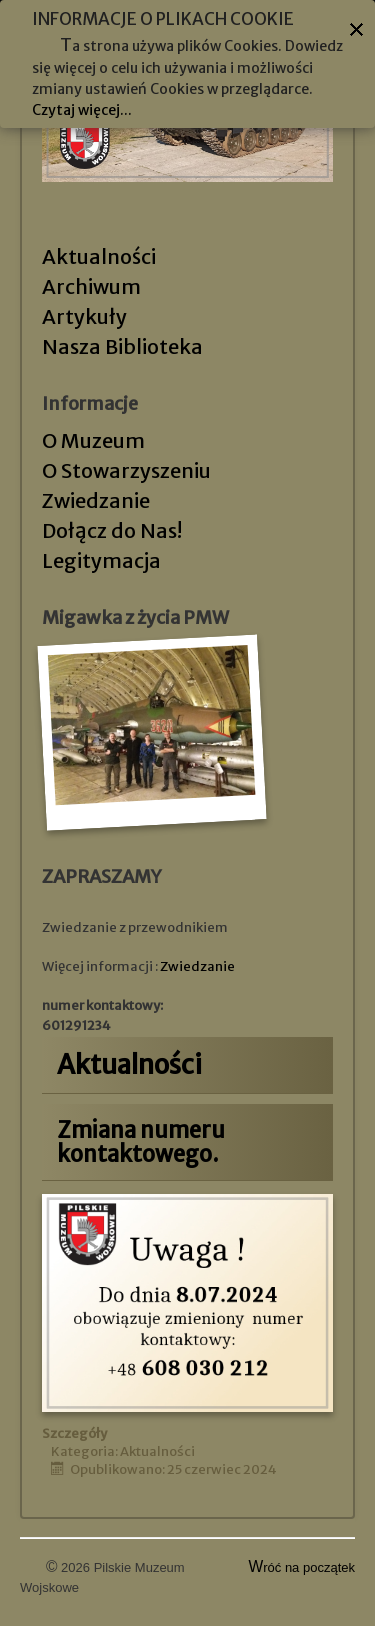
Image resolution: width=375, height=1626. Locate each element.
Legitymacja (101, 560)
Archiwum (91, 286)
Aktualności (99, 256)
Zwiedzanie (96, 500)
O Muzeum (93, 440)
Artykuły (84, 316)
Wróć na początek (302, 1567)
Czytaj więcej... (82, 110)
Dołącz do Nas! (112, 530)
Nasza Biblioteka (122, 346)
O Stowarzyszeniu (126, 470)
